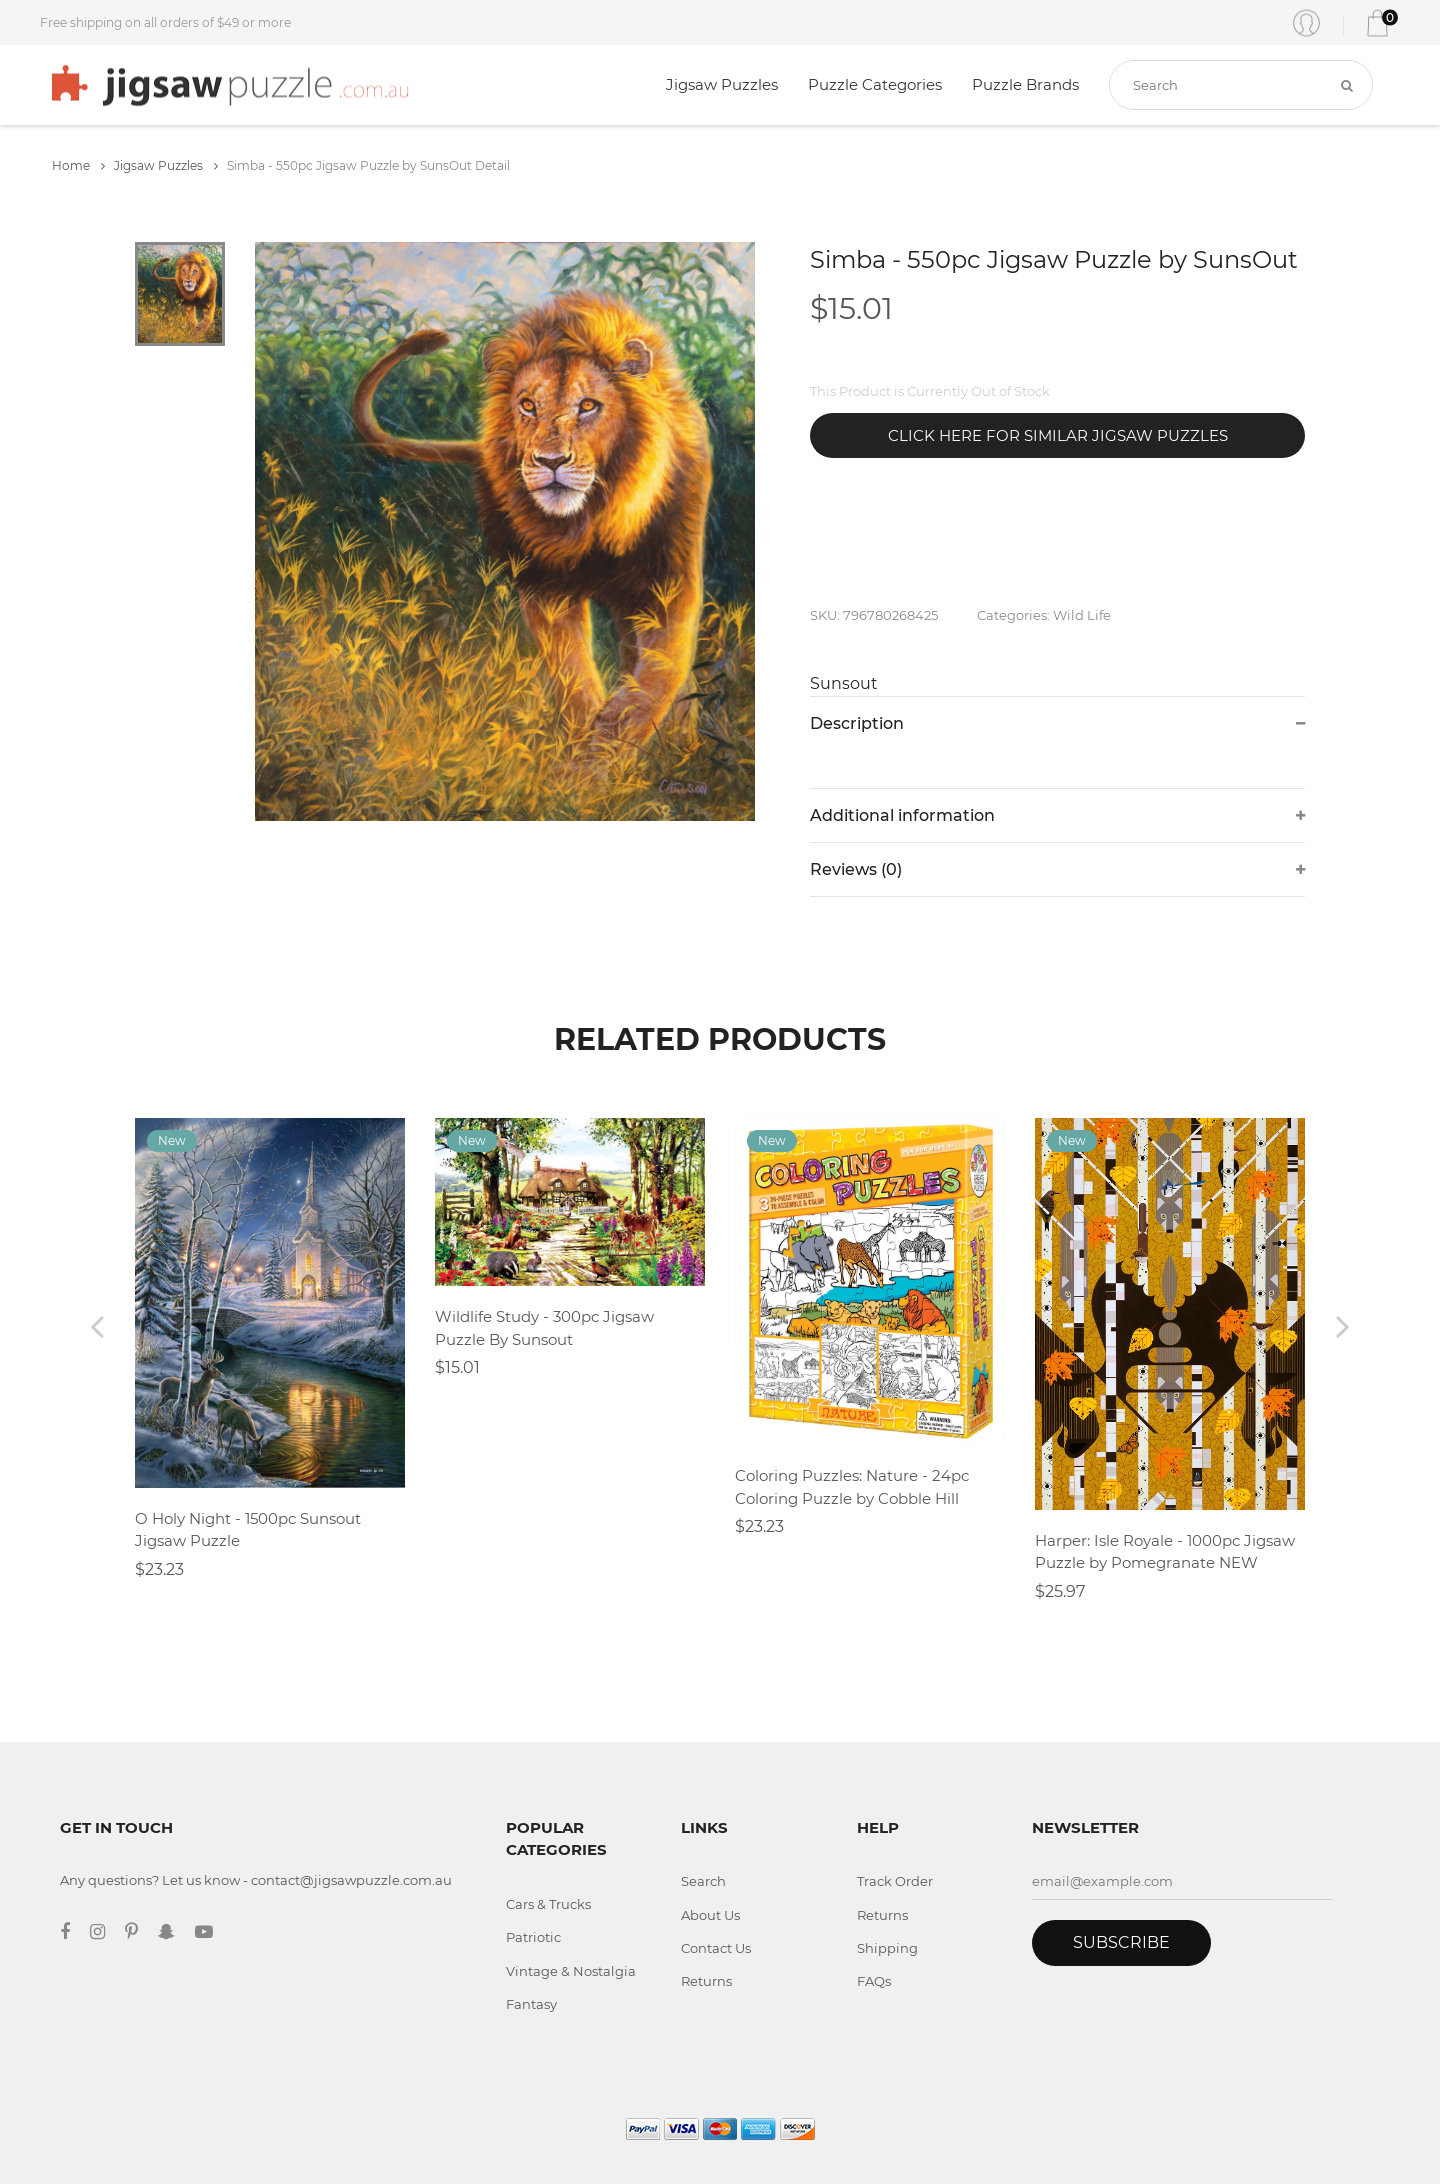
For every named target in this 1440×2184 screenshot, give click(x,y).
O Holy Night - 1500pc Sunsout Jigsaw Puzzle (248, 1530)
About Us (710, 1915)
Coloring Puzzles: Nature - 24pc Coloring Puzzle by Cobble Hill (852, 1487)
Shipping (887, 1948)
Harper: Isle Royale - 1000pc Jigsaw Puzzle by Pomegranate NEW (1165, 1552)
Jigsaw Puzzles (722, 84)
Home (78, 165)
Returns (706, 1981)
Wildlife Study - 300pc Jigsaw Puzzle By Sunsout (544, 1328)
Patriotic (533, 1937)
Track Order (895, 1881)
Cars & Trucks (548, 1904)
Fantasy (531, 2004)
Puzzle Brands (1025, 84)
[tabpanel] (505, 531)
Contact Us (716, 1948)
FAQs (874, 1981)
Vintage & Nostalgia (571, 1971)
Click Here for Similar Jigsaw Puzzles (1058, 435)
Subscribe (1121, 1942)
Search (703, 1881)
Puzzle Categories (875, 84)
